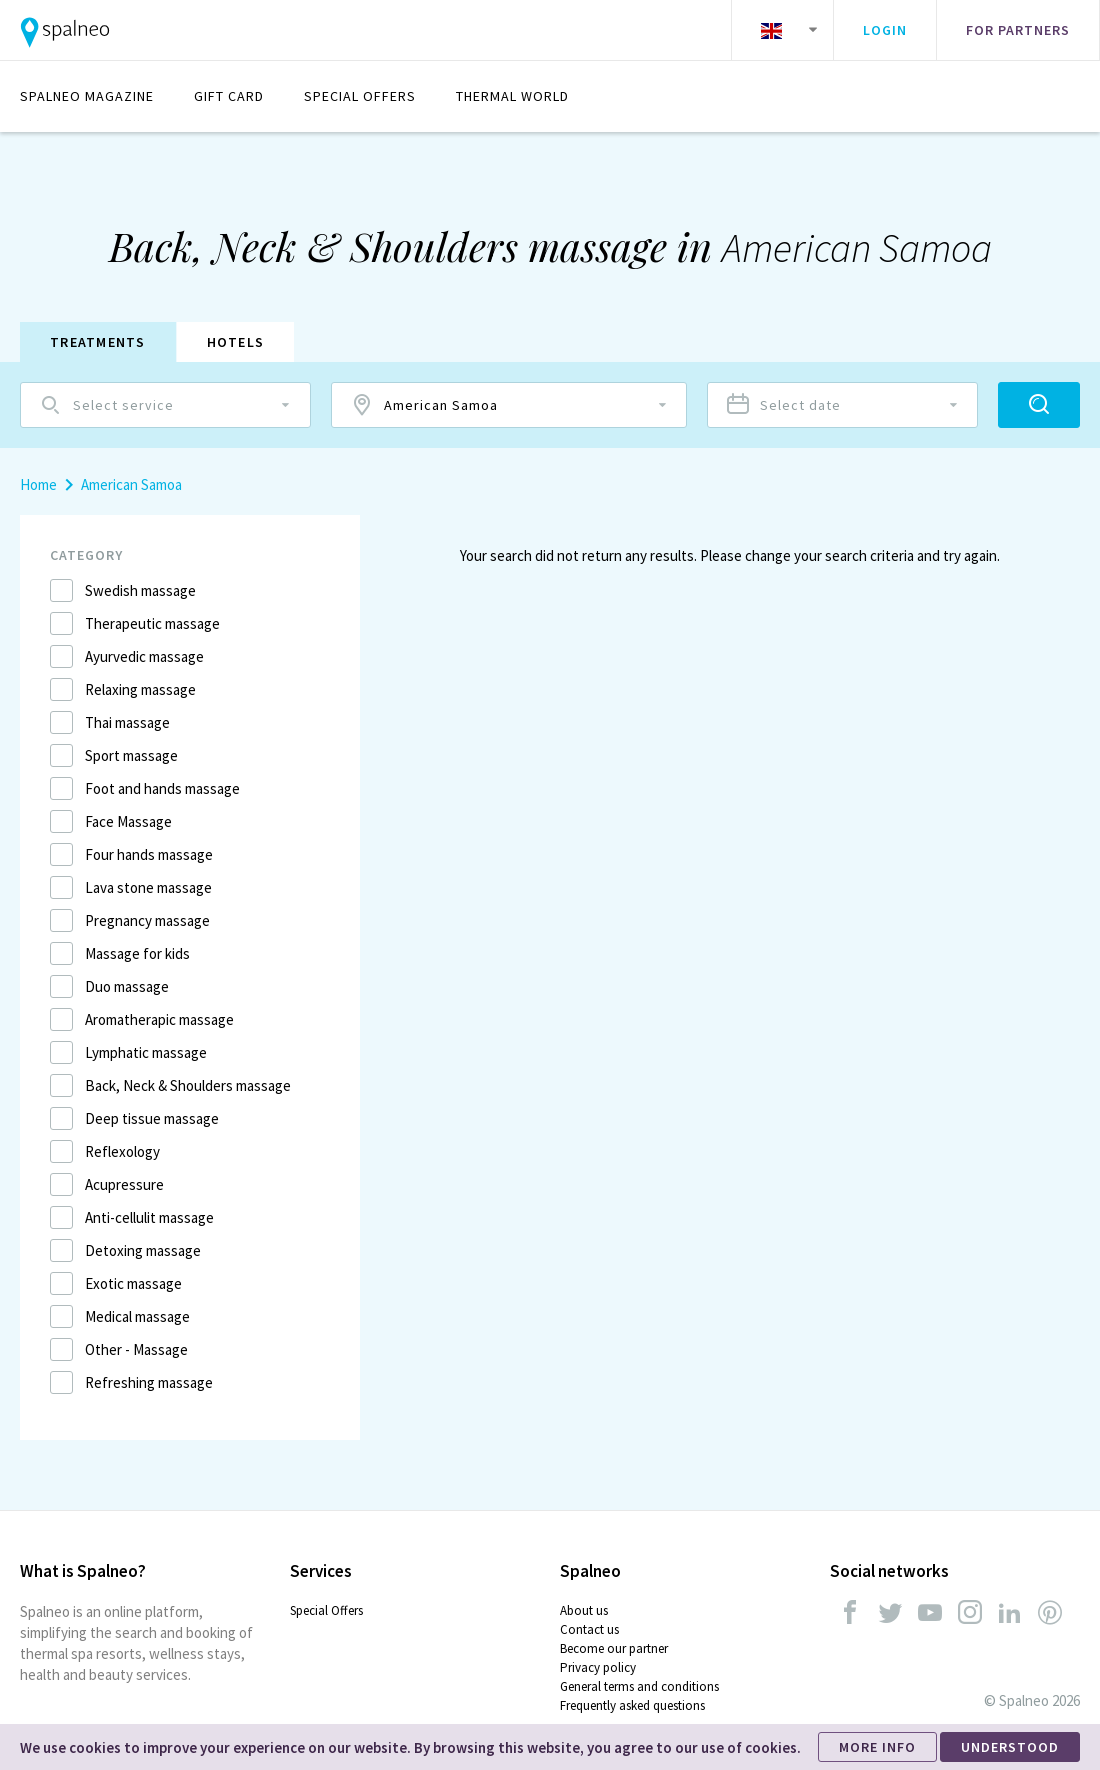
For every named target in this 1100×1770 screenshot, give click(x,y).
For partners (1018, 30)
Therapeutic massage (152, 623)
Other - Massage (136, 1349)
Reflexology (122, 1151)
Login (885, 30)
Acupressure (124, 1184)
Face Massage (128, 821)
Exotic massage (133, 1283)
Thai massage (127, 722)
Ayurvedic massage (144, 656)
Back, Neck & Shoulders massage (188, 1085)
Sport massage (131, 755)
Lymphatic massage (146, 1052)
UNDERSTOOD (1010, 1747)
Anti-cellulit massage (149, 1217)
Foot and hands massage (162, 788)
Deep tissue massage (152, 1118)
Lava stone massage (148, 887)
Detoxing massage (143, 1250)
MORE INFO (877, 1747)
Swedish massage (140, 590)
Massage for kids (137, 953)
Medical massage (137, 1316)
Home (38, 484)
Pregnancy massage (147, 920)
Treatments (98, 342)
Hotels (236, 342)
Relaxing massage (140, 689)
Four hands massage (149, 854)
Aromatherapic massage (159, 1019)
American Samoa (131, 484)
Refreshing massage (149, 1382)
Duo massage (127, 986)
